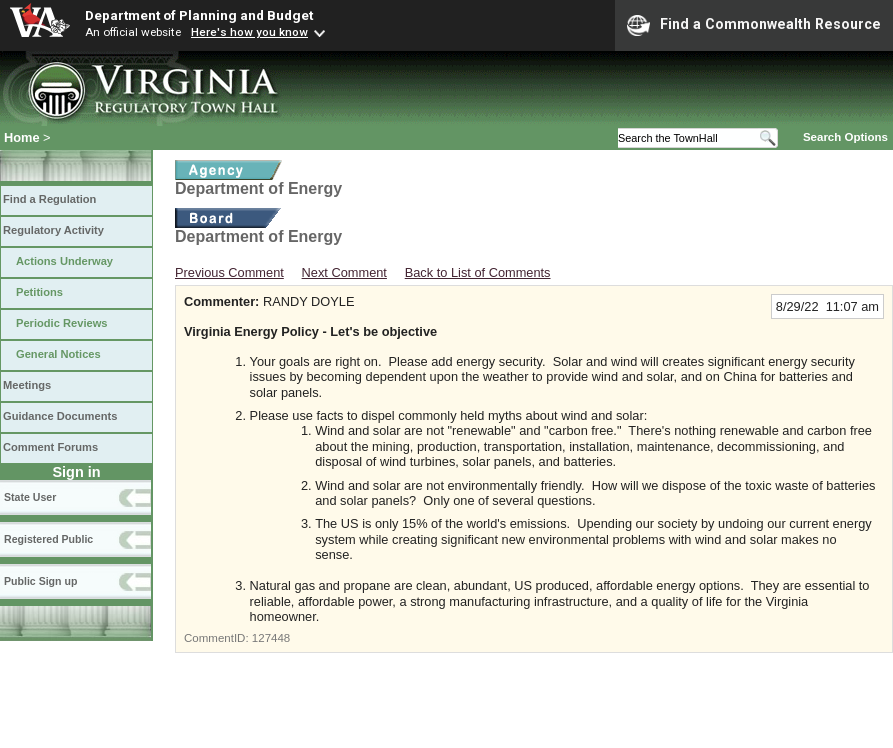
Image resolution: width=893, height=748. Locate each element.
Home (22, 137)
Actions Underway (64, 261)
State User (30, 497)
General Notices (58, 354)
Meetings (27, 385)
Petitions (39, 292)
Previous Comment (229, 272)
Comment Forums (50, 447)
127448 (271, 638)
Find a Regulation (49, 199)
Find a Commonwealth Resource (754, 25)
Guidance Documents (60, 416)
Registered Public (48, 539)
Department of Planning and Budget (199, 15)
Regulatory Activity (53, 230)
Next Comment (344, 272)
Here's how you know (249, 32)
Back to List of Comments (478, 272)
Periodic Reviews (62, 323)
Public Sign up (40, 581)
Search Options (845, 137)
